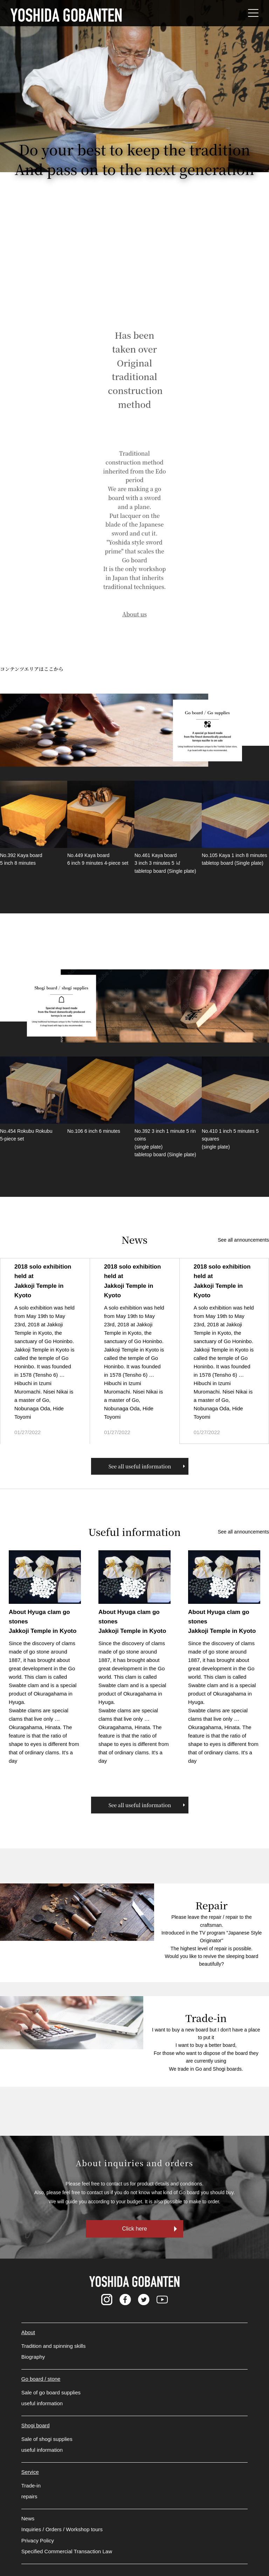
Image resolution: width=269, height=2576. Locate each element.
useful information (42, 2403)
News (28, 2518)
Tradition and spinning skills (53, 2346)
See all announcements (243, 1240)
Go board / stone (41, 2379)
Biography (33, 2357)
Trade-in (31, 2486)
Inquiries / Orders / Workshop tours (62, 2529)
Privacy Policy (37, 2540)
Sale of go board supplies (51, 2392)
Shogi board (35, 2425)
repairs (29, 2496)
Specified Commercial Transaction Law (66, 2551)
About (28, 2332)
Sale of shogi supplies (47, 2439)
